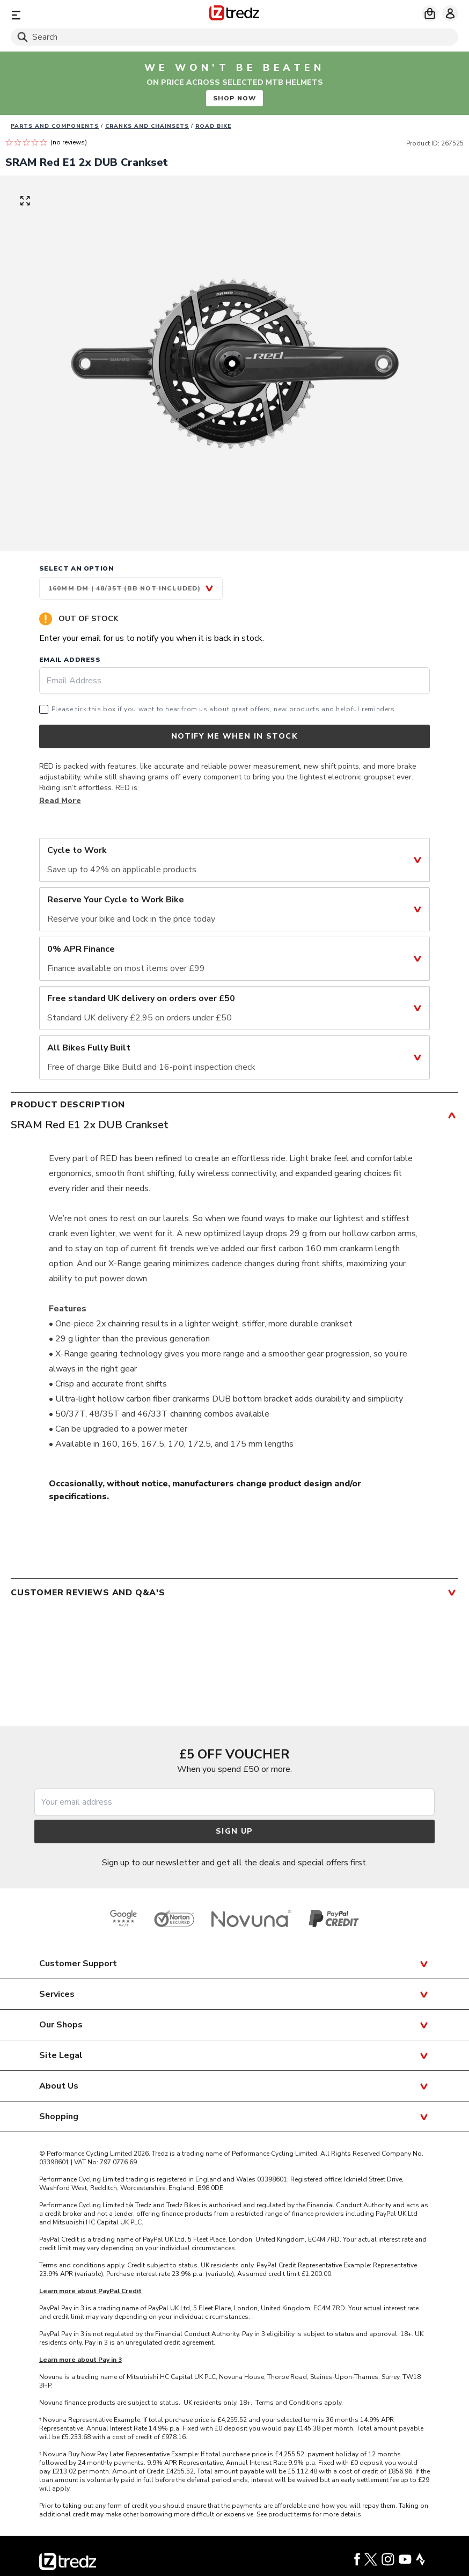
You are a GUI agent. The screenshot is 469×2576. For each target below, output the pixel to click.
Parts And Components (55, 126)
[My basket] (430, 13)
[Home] (234, 14)
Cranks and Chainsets (147, 126)
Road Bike (213, 126)
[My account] (450, 13)
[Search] (234, 37)
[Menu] (84, 14)
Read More (60, 801)
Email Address (70, 659)
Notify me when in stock (234, 736)
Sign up (234, 1831)
